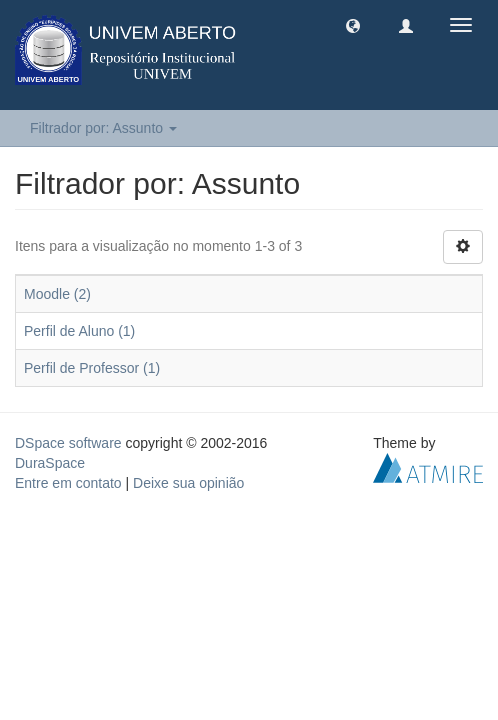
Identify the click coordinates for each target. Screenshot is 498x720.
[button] (353, 25)
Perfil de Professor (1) (92, 368)
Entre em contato (68, 483)
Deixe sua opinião (188, 483)
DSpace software (68, 443)
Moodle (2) (57, 294)
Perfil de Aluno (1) (79, 331)
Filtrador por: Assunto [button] (103, 128)
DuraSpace (50, 463)
